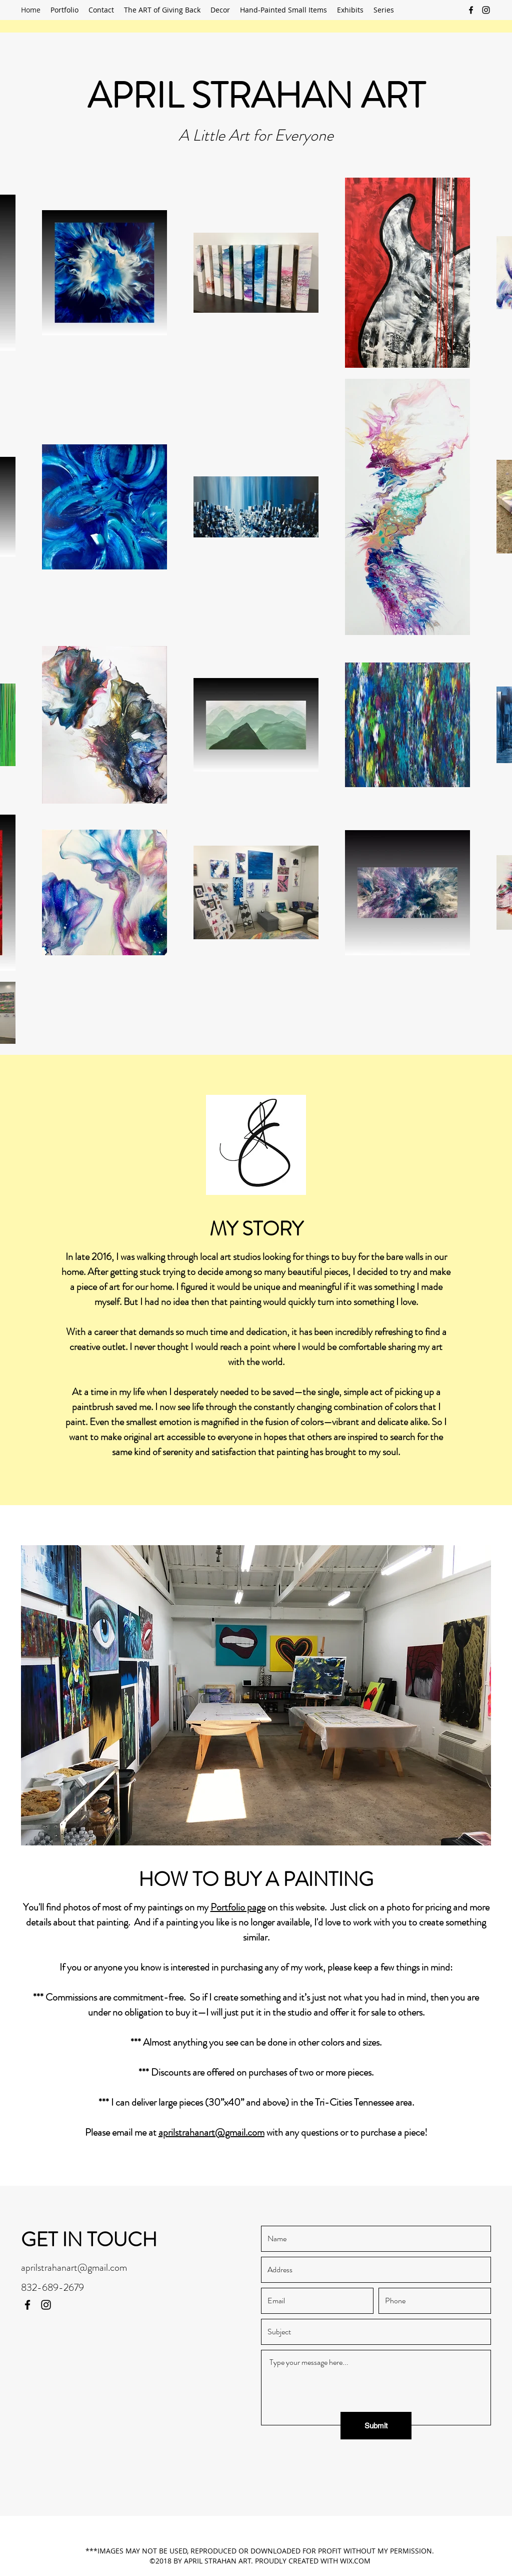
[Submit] (376, 2425)
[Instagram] (486, 10)
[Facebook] (471, 10)
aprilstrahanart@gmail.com (211, 2132)
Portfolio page (238, 1907)
